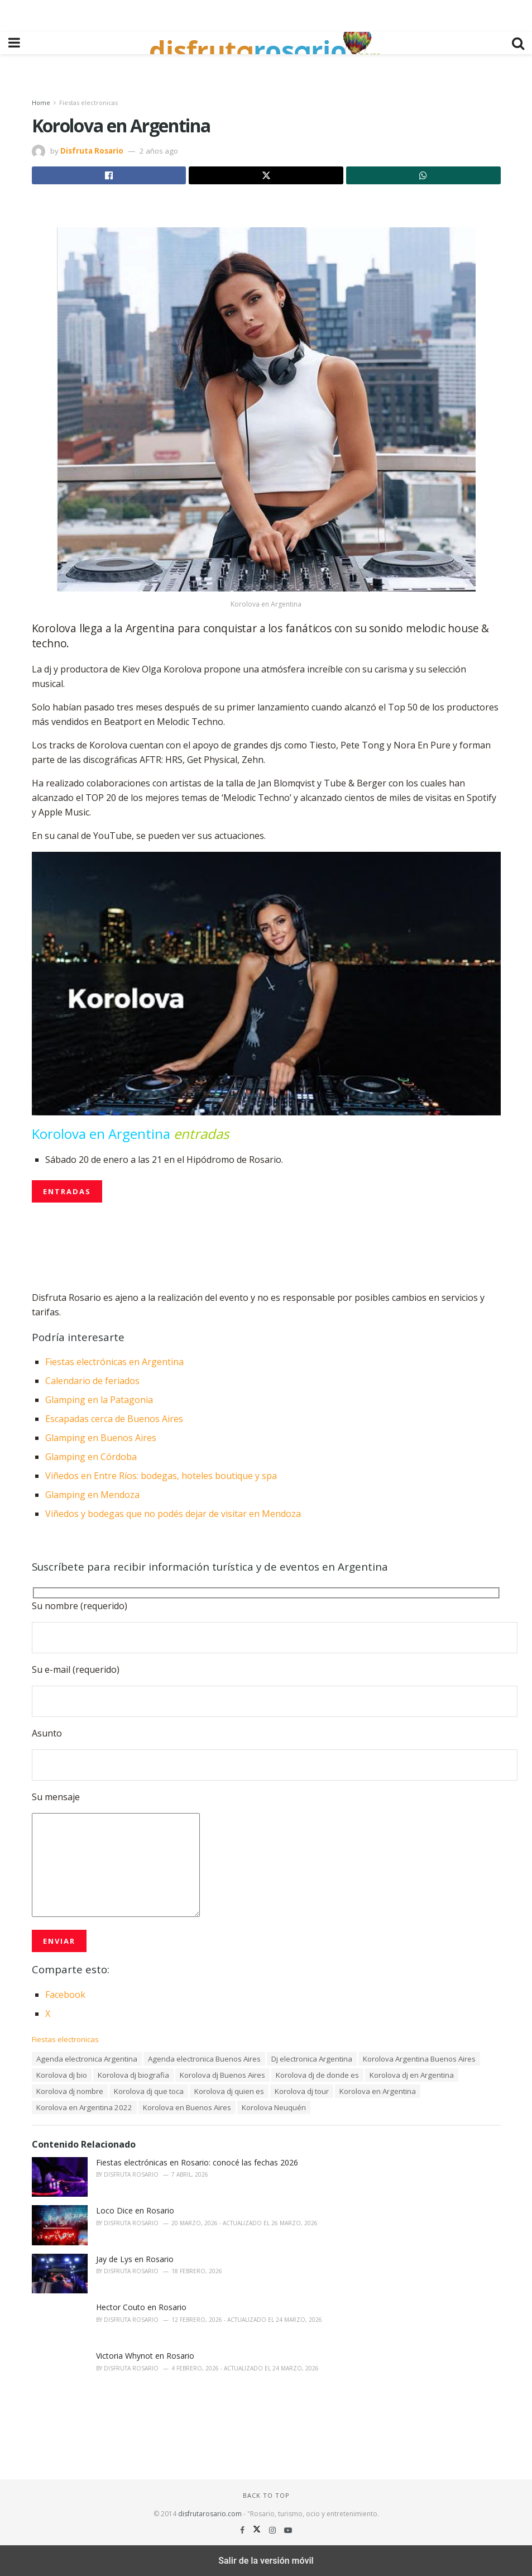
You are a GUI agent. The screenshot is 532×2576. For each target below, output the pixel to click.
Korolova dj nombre (69, 2091)
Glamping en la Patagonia (99, 1400)
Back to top (266, 2495)
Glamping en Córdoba (91, 1457)
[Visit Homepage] (266, 43)
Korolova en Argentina (377, 2091)
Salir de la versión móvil (266, 2560)
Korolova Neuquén (274, 2107)
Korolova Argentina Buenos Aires (419, 2059)
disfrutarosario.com (210, 2513)
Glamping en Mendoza (92, 1495)
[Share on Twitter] (266, 175)
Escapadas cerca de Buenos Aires (114, 1419)
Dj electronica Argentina (311, 2059)
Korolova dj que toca (149, 2091)
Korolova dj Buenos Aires (222, 2075)
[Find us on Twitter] (258, 2530)
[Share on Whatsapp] (423, 175)
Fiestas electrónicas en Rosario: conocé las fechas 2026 (197, 2162)
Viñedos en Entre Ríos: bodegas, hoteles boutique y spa (161, 1476)
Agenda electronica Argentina (86, 2059)
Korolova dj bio (61, 2075)
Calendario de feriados (92, 1381)
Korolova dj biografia (133, 2075)
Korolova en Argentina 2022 (84, 2107)
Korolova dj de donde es (317, 2075)
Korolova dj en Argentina (412, 2075)
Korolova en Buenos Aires (187, 2107)
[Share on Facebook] (109, 175)
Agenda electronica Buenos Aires (204, 2059)
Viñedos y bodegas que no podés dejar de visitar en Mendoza (173, 1514)
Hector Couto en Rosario (141, 2307)
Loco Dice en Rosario (135, 2210)
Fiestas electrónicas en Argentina (114, 1362)
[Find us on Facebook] (243, 2530)
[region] (266, 14)
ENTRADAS (67, 1191)
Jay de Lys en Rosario (135, 2259)
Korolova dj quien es (229, 2091)
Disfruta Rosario (91, 151)
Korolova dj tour (302, 2091)
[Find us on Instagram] (273, 2530)
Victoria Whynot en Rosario (145, 2355)
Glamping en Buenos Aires (100, 1438)
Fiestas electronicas (88, 102)
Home (41, 102)
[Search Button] (518, 43)
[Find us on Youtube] (288, 2530)
